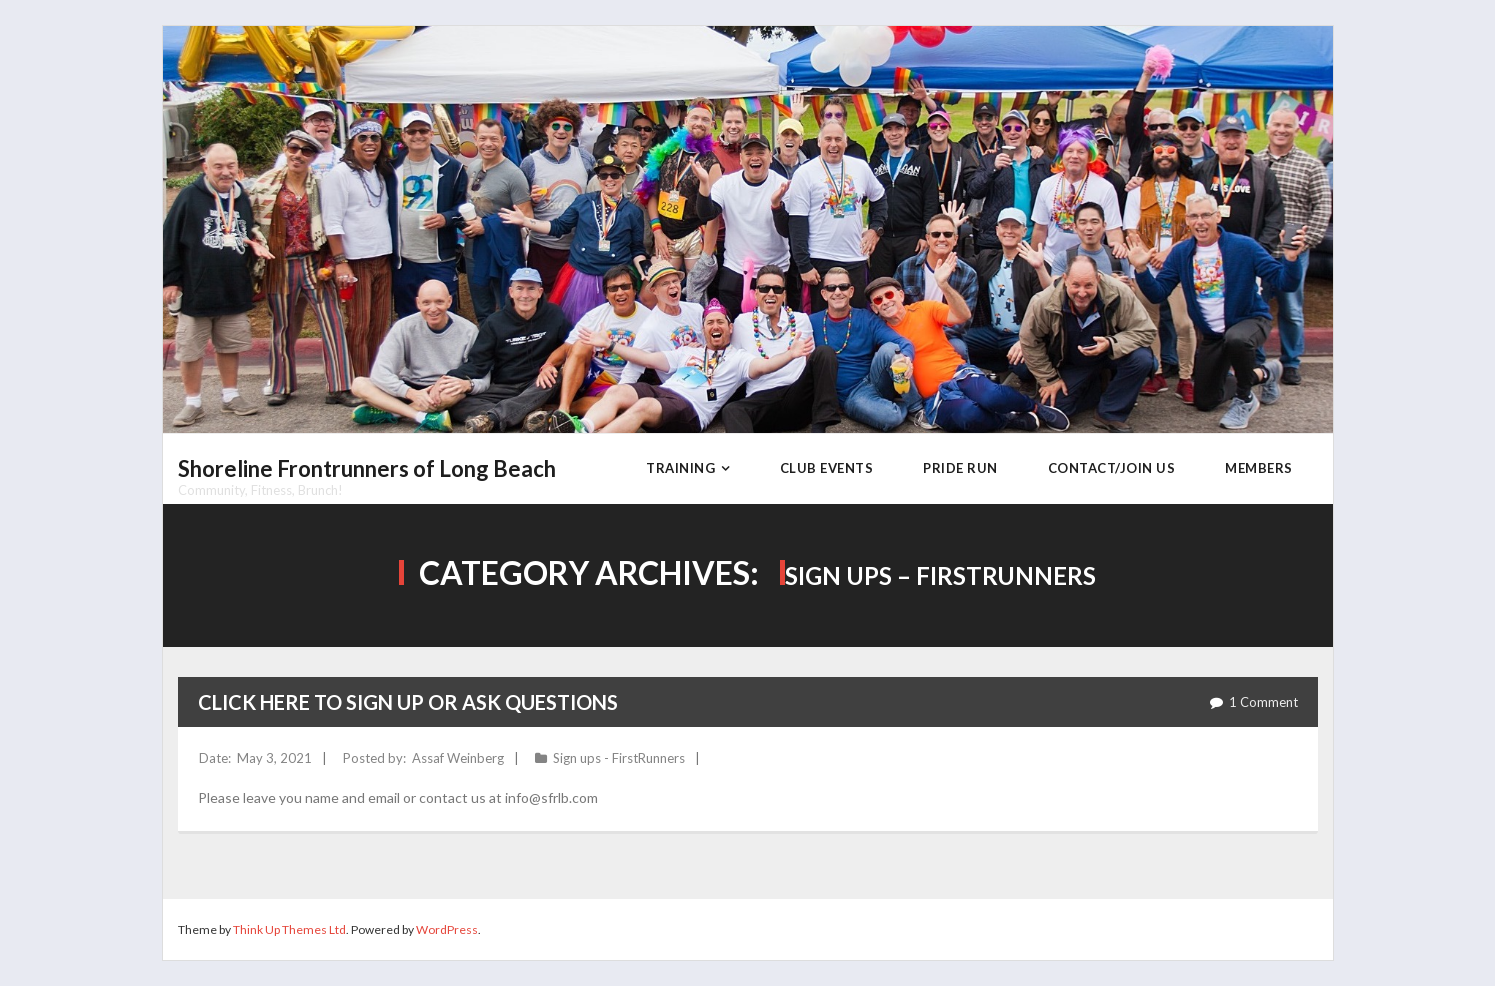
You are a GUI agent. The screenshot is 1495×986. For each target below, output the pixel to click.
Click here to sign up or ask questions (408, 702)
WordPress (447, 929)
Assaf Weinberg (458, 758)
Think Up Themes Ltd (289, 929)
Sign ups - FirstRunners (619, 758)
